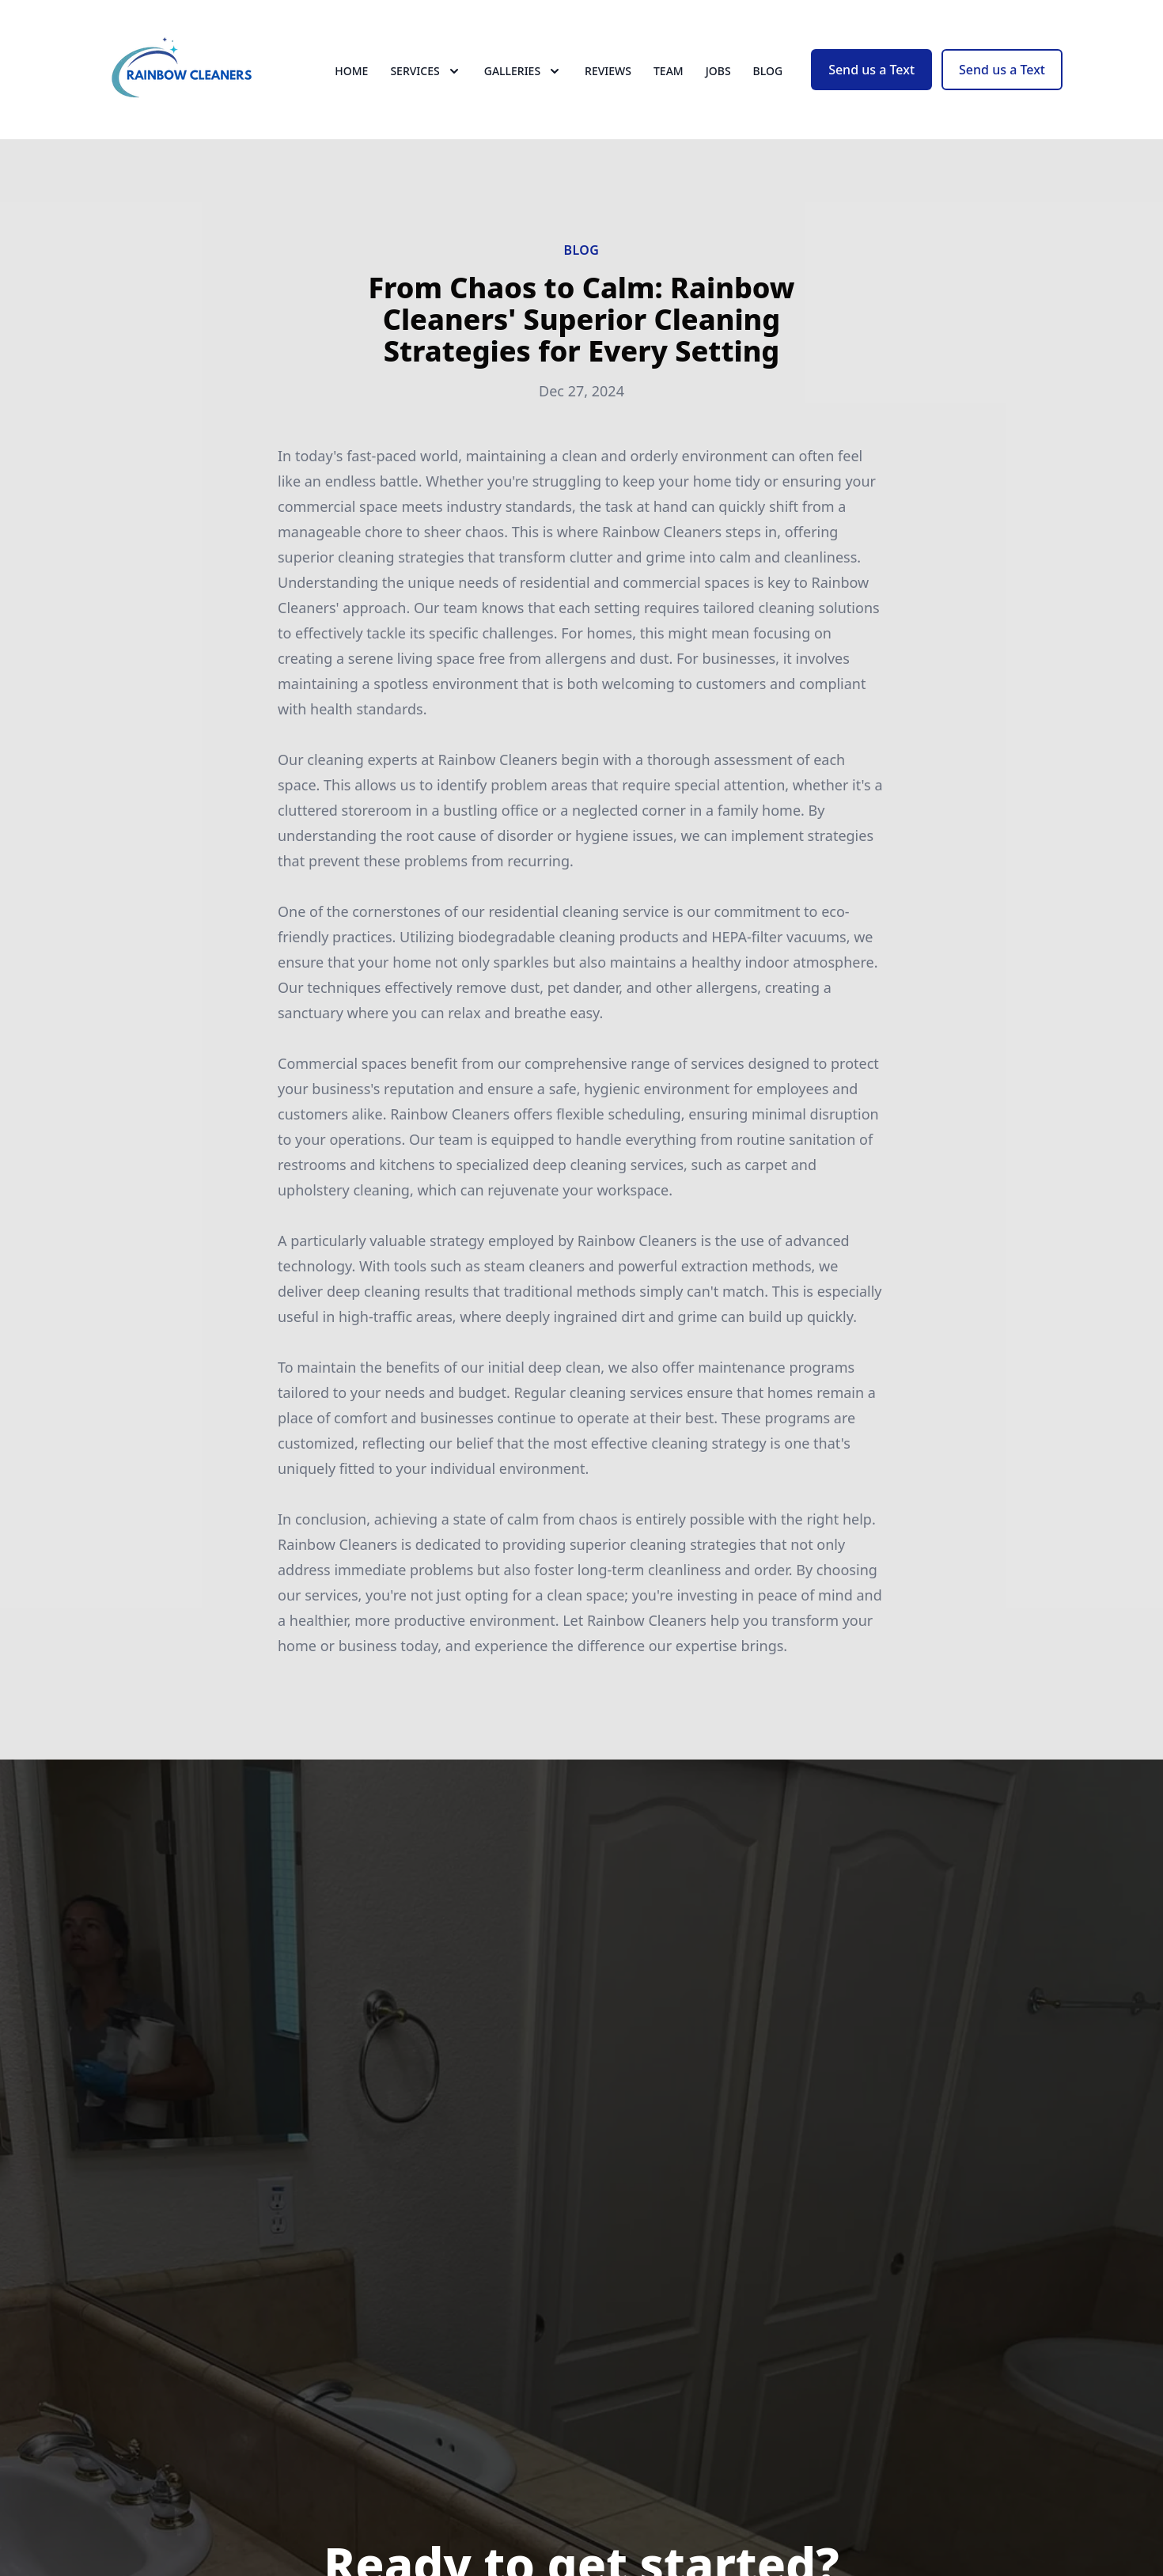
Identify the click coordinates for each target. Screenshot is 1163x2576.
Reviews (608, 70)
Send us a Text (871, 69)
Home (351, 70)
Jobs (718, 70)
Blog (768, 70)
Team (668, 70)
